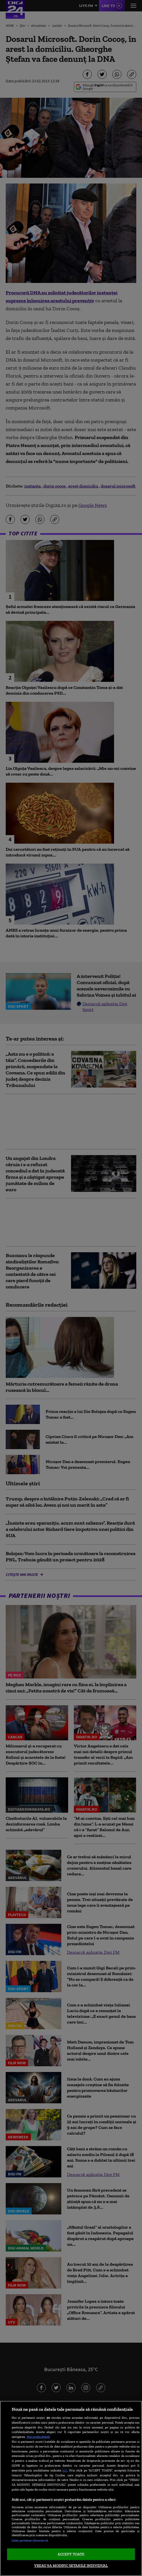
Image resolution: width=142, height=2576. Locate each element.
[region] (71, 2488)
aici (64, 2470)
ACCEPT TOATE (71, 2554)
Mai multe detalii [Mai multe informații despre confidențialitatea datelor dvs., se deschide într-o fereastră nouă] (38, 2437)
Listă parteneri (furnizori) (30, 2540)
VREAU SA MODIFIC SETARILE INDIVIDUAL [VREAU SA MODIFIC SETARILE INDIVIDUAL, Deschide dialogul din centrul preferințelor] (71, 2565)
